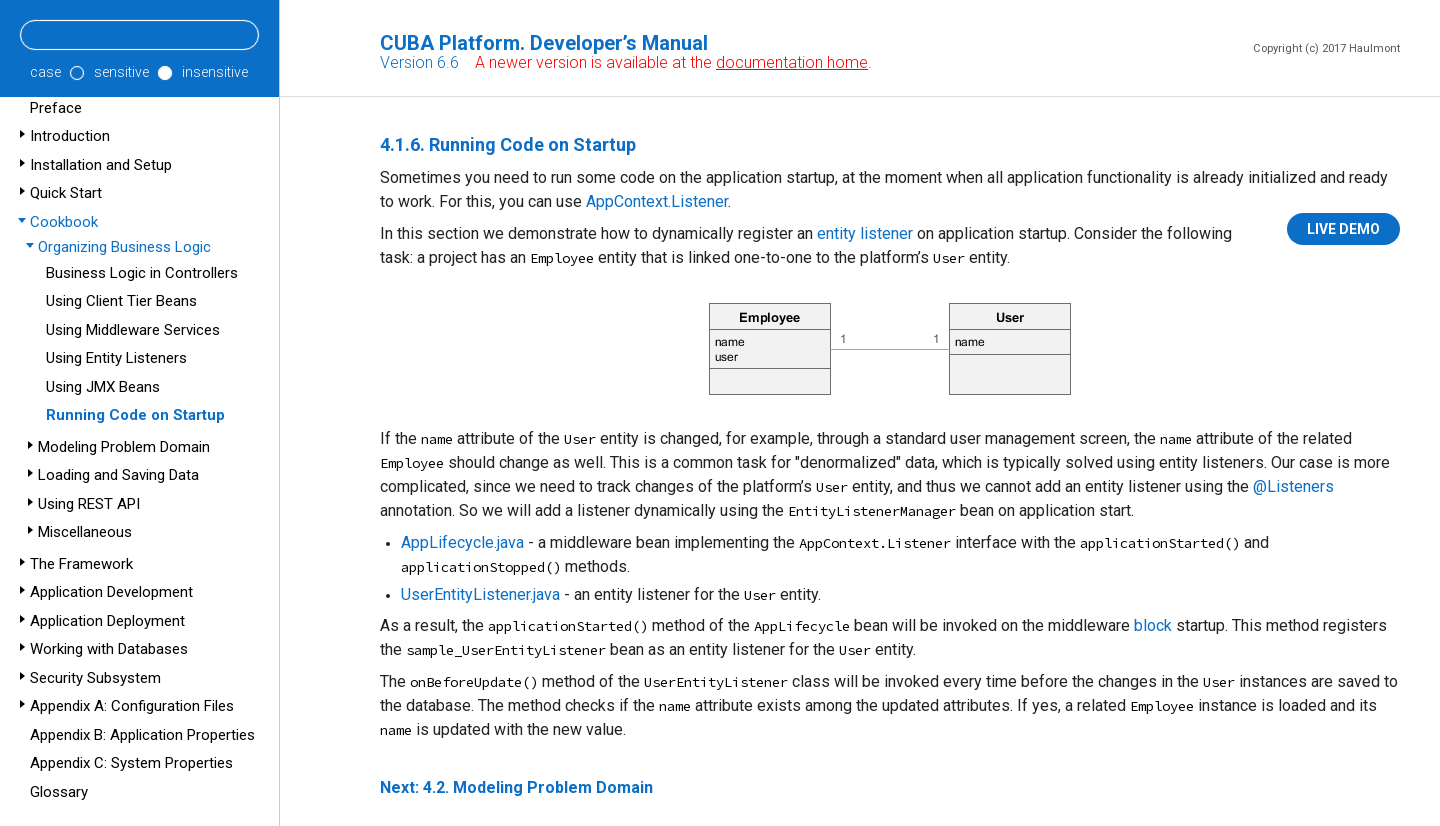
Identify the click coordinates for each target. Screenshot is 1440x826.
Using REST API (89, 504)
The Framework (81, 564)
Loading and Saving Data (118, 475)
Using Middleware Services (133, 330)
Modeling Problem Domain (124, 447)
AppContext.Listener (657, 201)
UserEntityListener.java (480, 594)
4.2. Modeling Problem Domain (538, 787)
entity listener (865, 233)
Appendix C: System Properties (131, 763)
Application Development (111, 592)
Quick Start (66, 193)
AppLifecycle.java (462, 542)
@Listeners (1293, 486)
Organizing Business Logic (124, 247)
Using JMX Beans (103, 387)
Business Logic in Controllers (142, 273)
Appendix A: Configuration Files (132, 706)
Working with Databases (109, 649)
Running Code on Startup (135, 415)
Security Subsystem (95, 678)
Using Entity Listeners (116, 358)
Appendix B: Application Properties (142, 735)
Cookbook (64, 222)
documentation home (792, 62)
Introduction (70, 136)
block (1153, 625)
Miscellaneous (85, 532)
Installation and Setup (101, 165)
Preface (56, 108)
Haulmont (1374, 48)
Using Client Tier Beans (121, 301)
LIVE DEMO (1343, 229)
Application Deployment (107, 621)
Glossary (59, 792)
